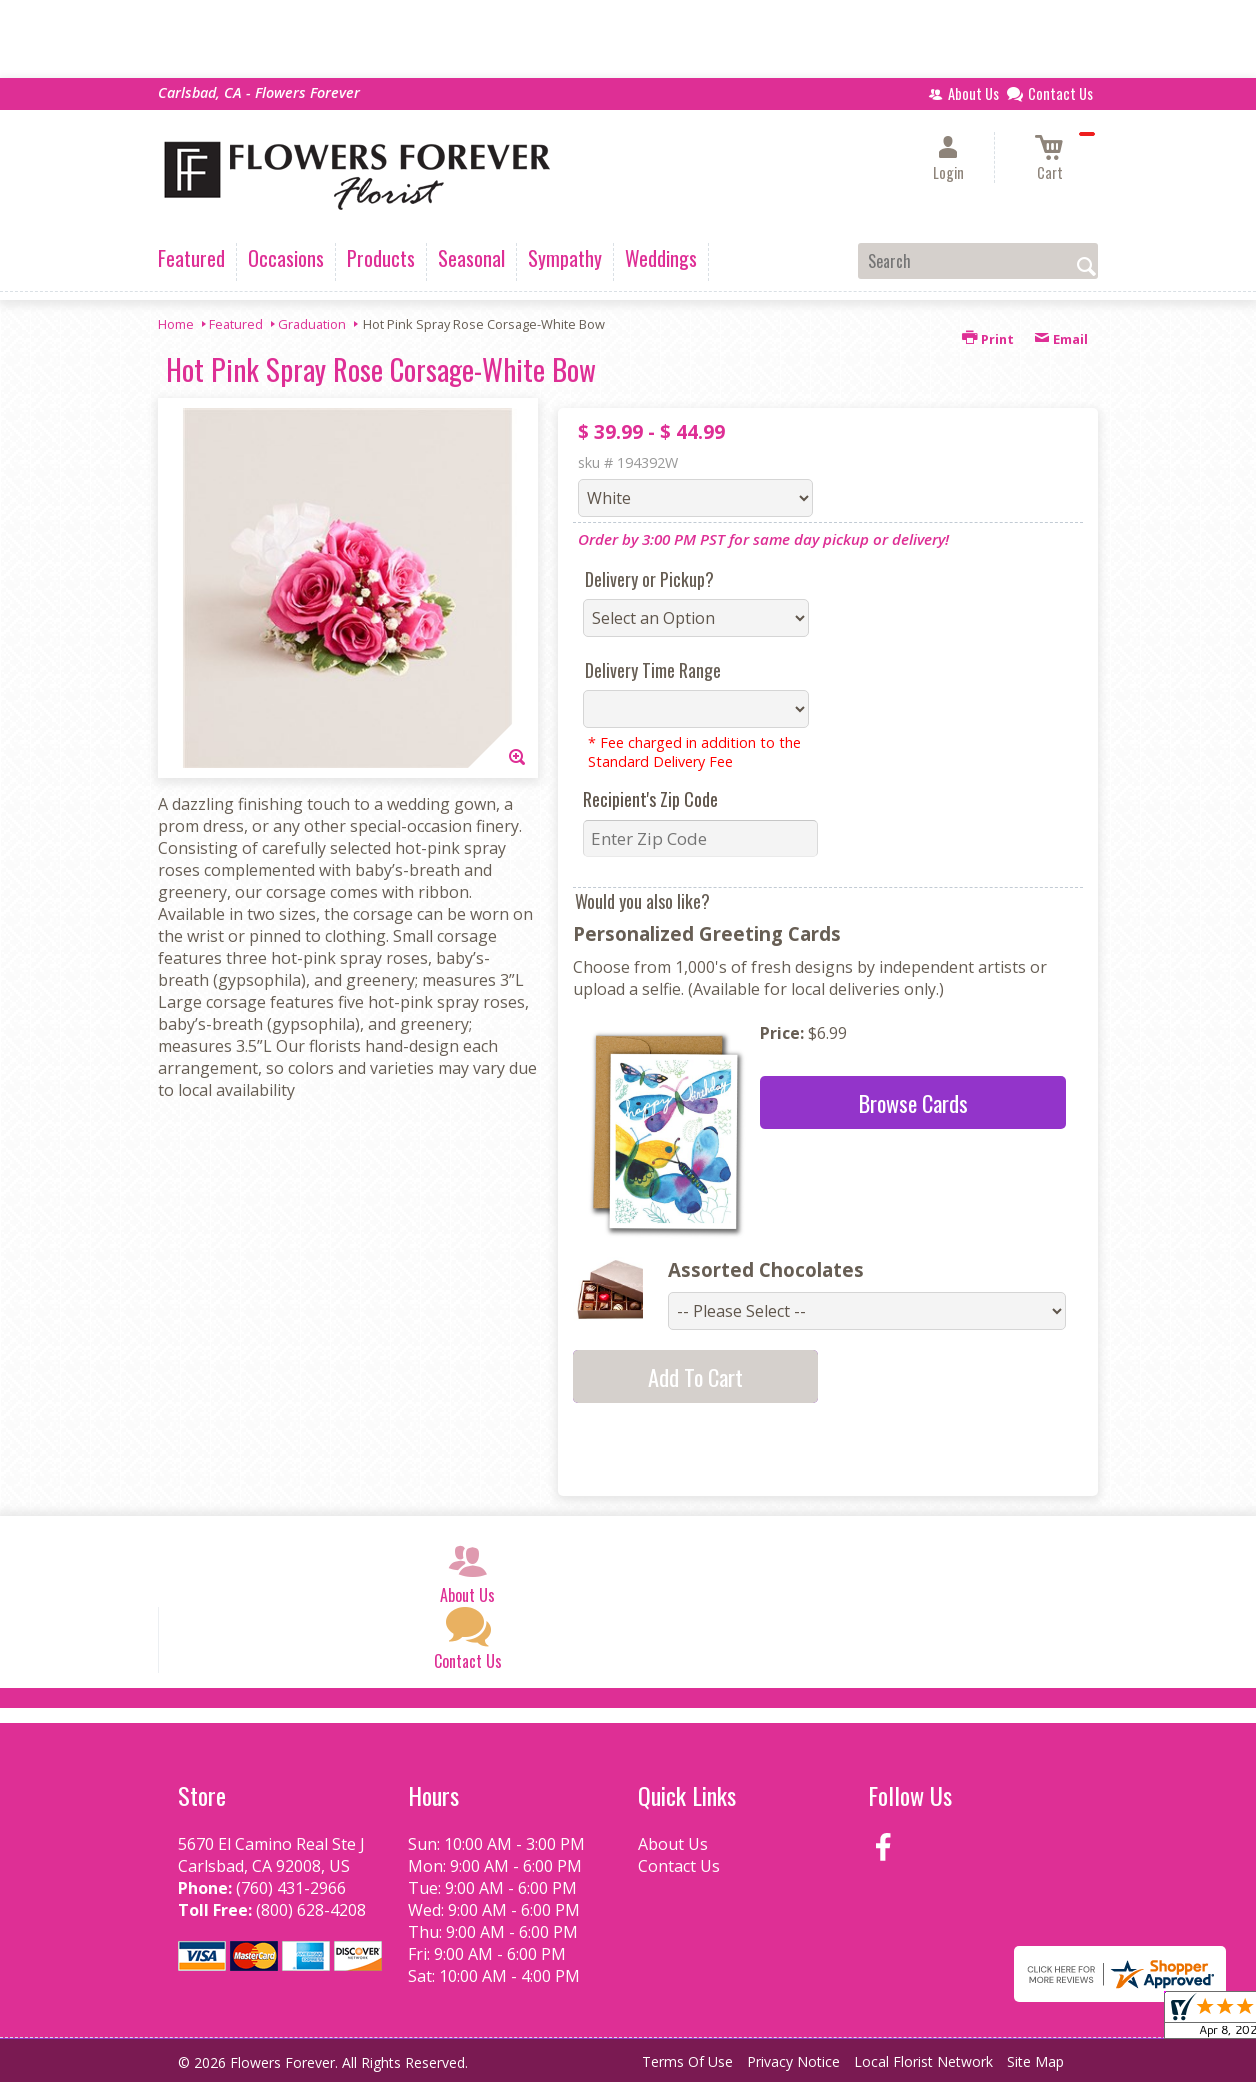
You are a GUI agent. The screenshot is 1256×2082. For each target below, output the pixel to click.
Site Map (1035, 2061)
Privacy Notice (793, 2061)
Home (176, 324)
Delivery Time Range (653, 670)
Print (988, 339)
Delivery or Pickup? (649, 579)
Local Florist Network (923, 2061)
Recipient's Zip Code (650, 799)
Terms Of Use (687, 2061)
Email (1061, 339)
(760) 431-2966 (291, 1888)
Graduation (312, 324)
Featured (236, 324)
